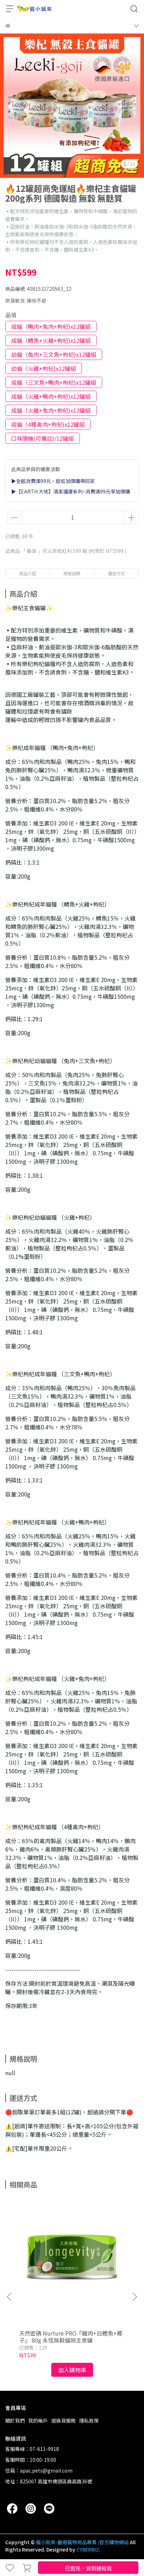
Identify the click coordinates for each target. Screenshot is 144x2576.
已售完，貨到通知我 (88, 2568)
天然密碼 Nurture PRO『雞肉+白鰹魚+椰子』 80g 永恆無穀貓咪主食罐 (70, 2337)
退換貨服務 (63, 2420)
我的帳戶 (38, 2420)
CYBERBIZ (87, 2549)
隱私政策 (89, 2420)
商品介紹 (27, 573)
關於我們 (15, 2420)
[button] (134, 2297)
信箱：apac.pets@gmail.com (39, 2470)
